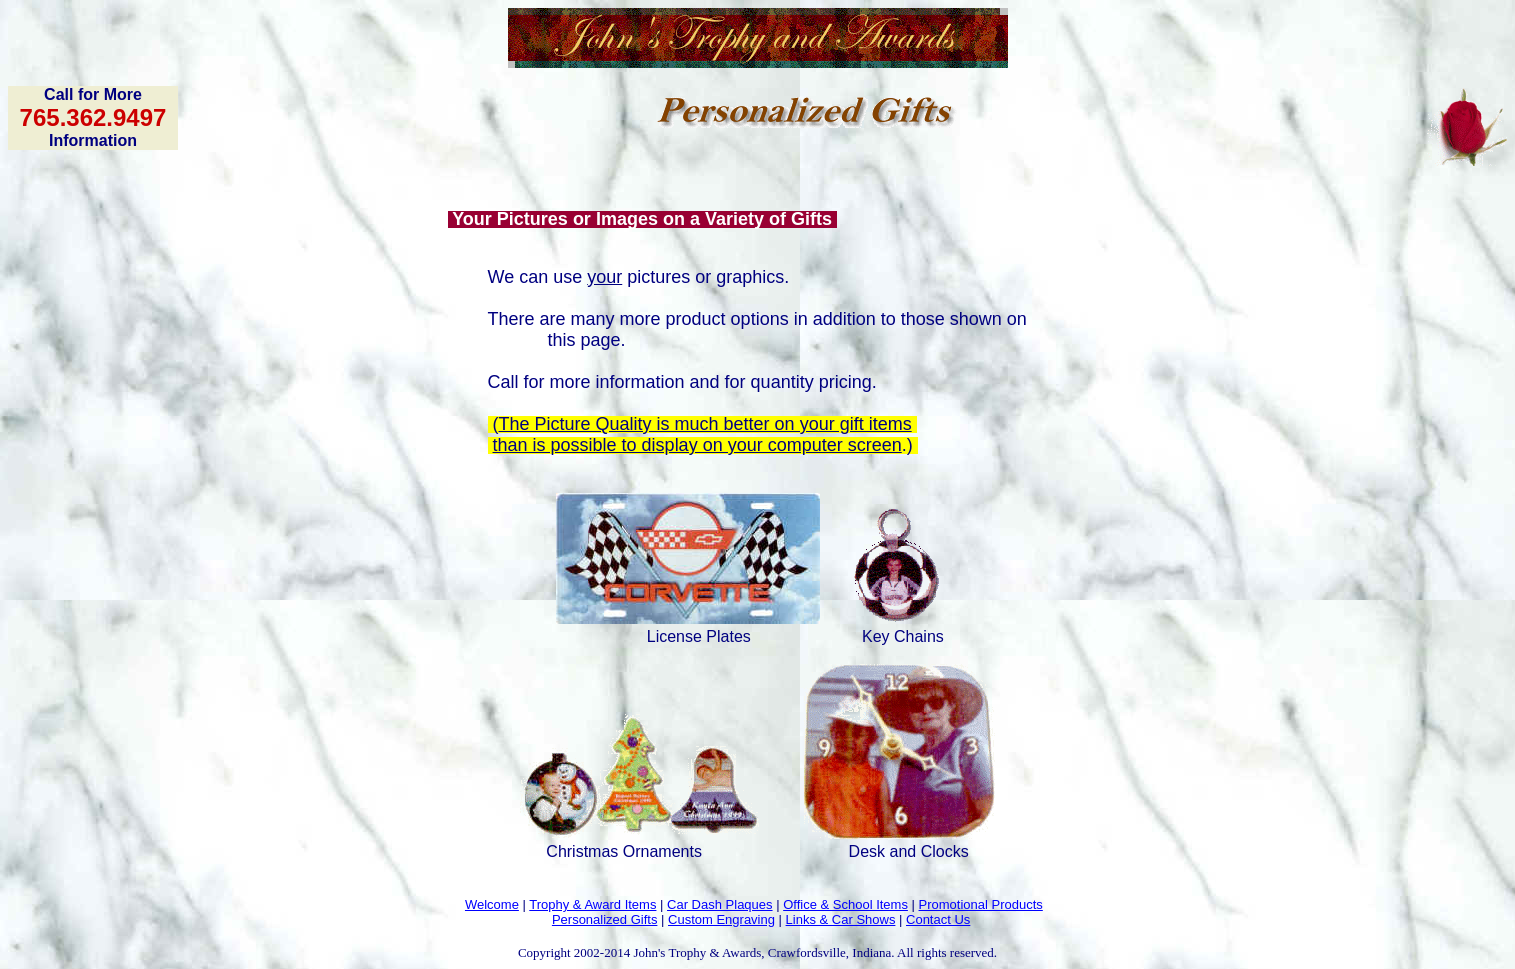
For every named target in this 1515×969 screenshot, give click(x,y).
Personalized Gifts (605, 919)
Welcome (492, 904)
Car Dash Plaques (720, 904)
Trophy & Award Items (592, 904)
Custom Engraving (721, 919)
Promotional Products (981, 904)
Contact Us (938, 919)
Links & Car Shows (841, 919)
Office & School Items (845, 904)
